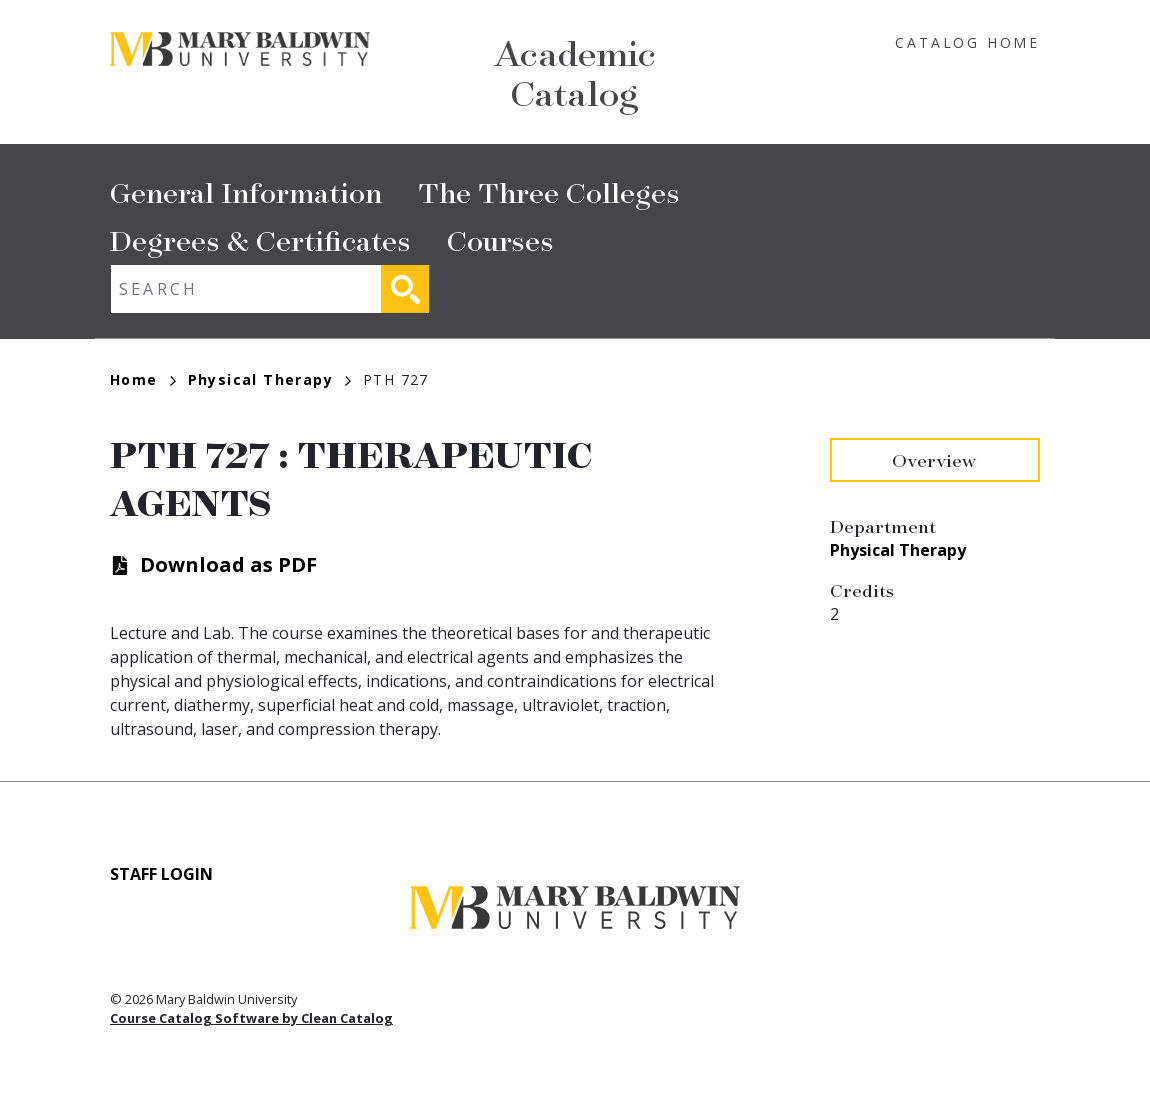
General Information (246, 191)
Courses (500, 239)
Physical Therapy (269, 379)
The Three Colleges (549, 191)
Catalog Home (967, 42)
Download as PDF (228, 564)
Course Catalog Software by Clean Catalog (251, 1018)
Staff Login (161, 874)
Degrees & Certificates (260, 239)
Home (143, 379)
